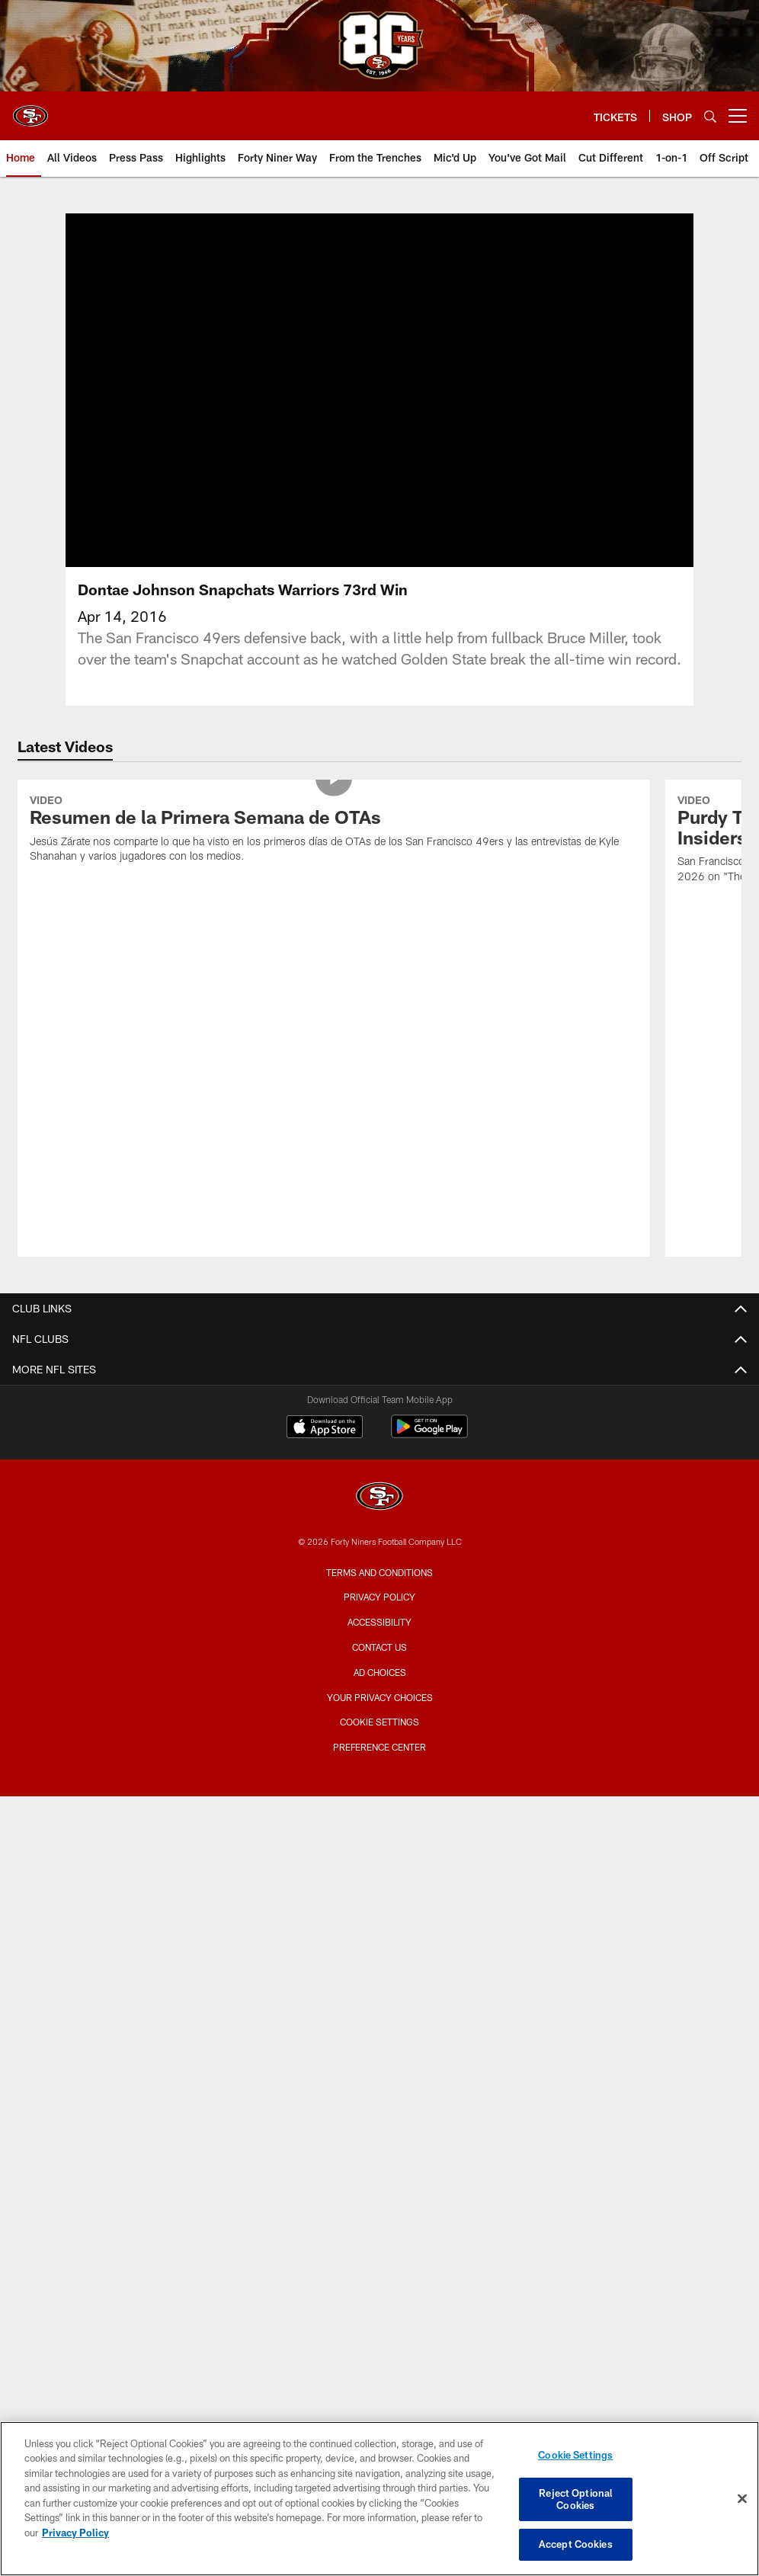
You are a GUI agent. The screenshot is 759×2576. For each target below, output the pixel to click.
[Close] (742, 2499)
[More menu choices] (738, 116)
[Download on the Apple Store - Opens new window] (324, 1428)
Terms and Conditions (379, 1572)
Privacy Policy (379, 1596)
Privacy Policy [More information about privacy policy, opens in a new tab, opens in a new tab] (75, 2532)
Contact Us (379, 1647)
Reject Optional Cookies (575, 2499)
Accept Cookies (576, 2544)
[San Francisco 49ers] (379, 1498)
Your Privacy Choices (380, 1697)
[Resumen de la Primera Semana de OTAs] (334, 831)
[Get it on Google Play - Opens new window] (429, 1434)
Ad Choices (380, 1672)
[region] (379, 2498)
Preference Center (379, 1746)
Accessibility (379, 1621)
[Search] (710, 116)
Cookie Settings (379, 1721)
